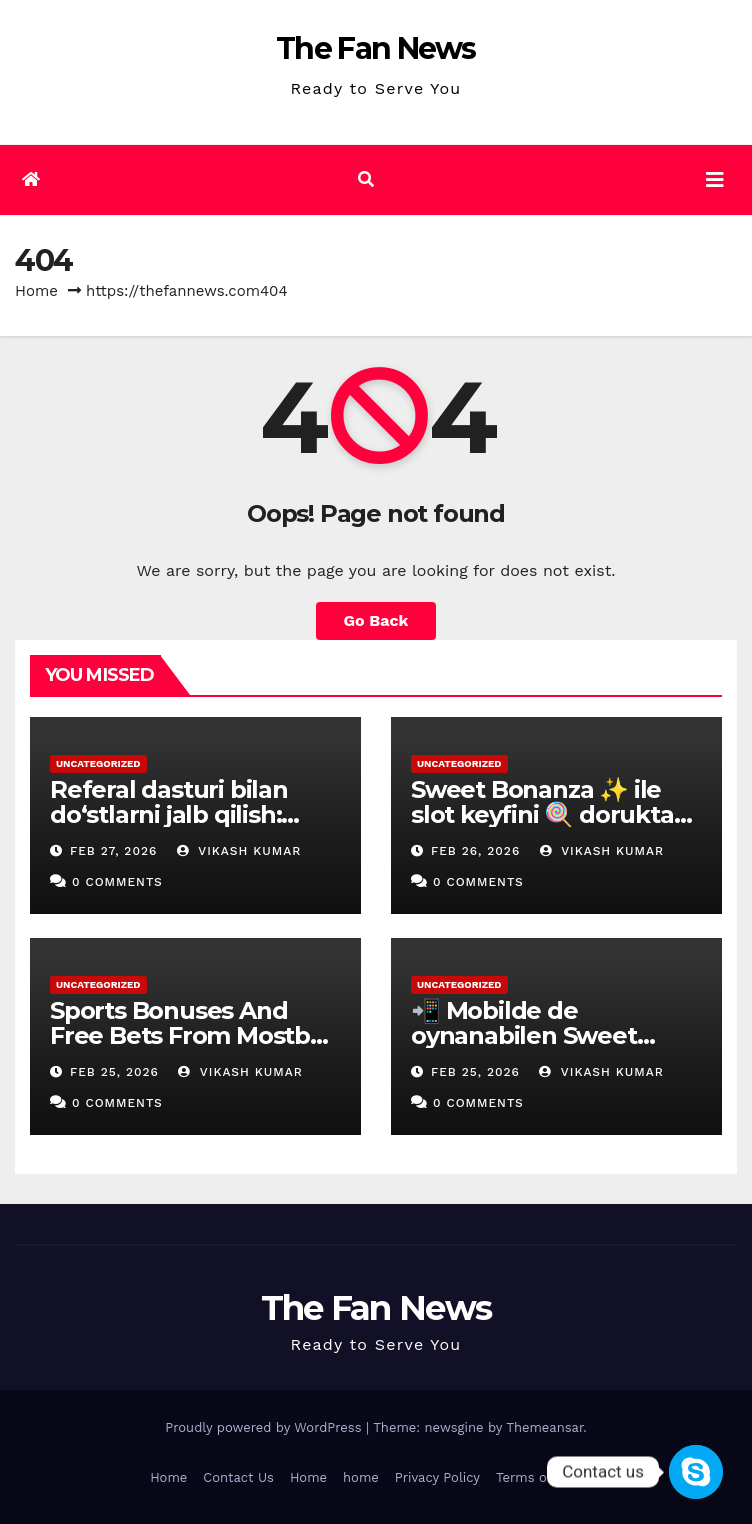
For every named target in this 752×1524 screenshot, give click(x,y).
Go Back (376, 620)
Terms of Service (549, 1477)
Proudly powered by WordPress (265, 1427)
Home (36, 291)
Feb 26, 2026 (475, 851)
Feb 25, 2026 (114, 1072)
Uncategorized (98, 763)
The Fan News (376, 48)
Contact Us (238, 1477)
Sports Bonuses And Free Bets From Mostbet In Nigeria (192, 1035)
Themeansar (544, 1427)
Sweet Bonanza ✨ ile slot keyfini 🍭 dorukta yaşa (542, 814)
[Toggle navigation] (715, 180)
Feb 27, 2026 (113, 851)
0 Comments (117, 882)
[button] (366, 179)
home (361, 1477)
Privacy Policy (437, 1477)
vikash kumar (239, 851)
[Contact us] (696, 1472)
